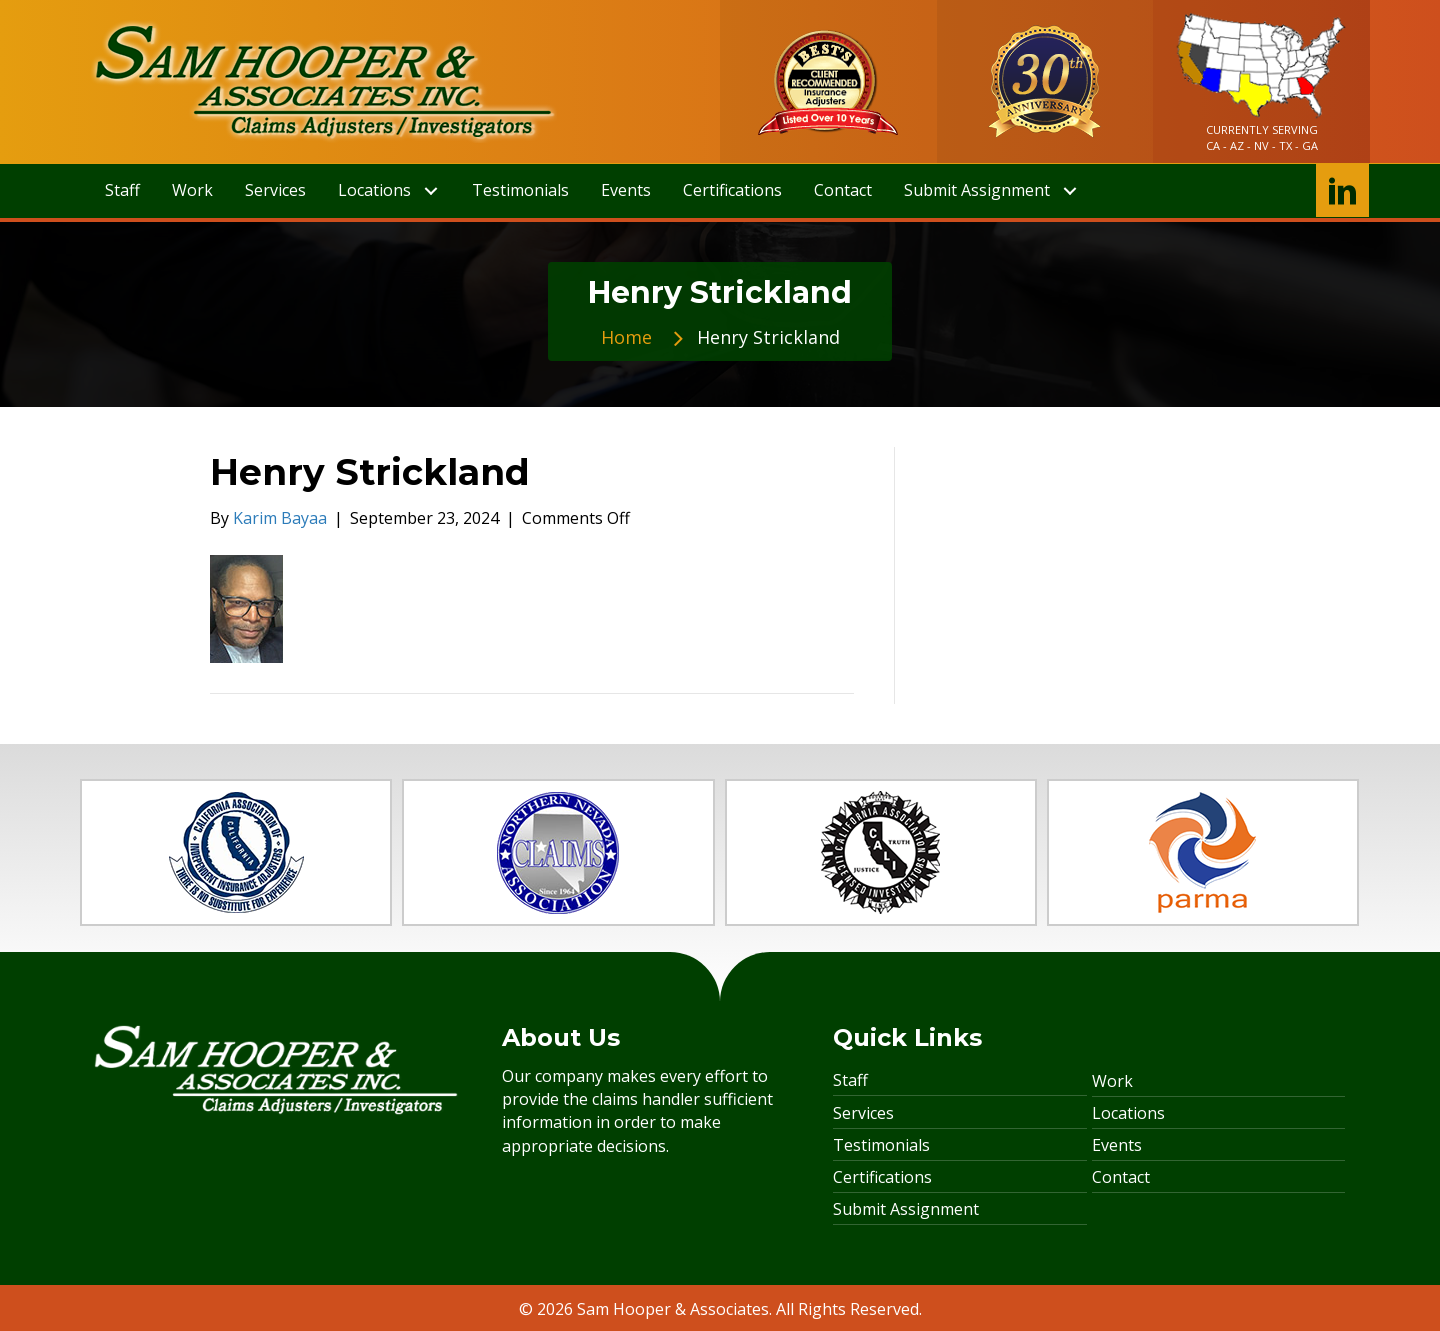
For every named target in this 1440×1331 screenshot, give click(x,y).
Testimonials (881, 1145)
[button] (430, 191)
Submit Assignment (906, 1209)
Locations (1128, 1113)
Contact (1121, 1177)
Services (863, 1113)
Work (1112, 1081)
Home (626, 337)
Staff (850, 1080)
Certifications (882, 1177)
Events (1117, 1145)
